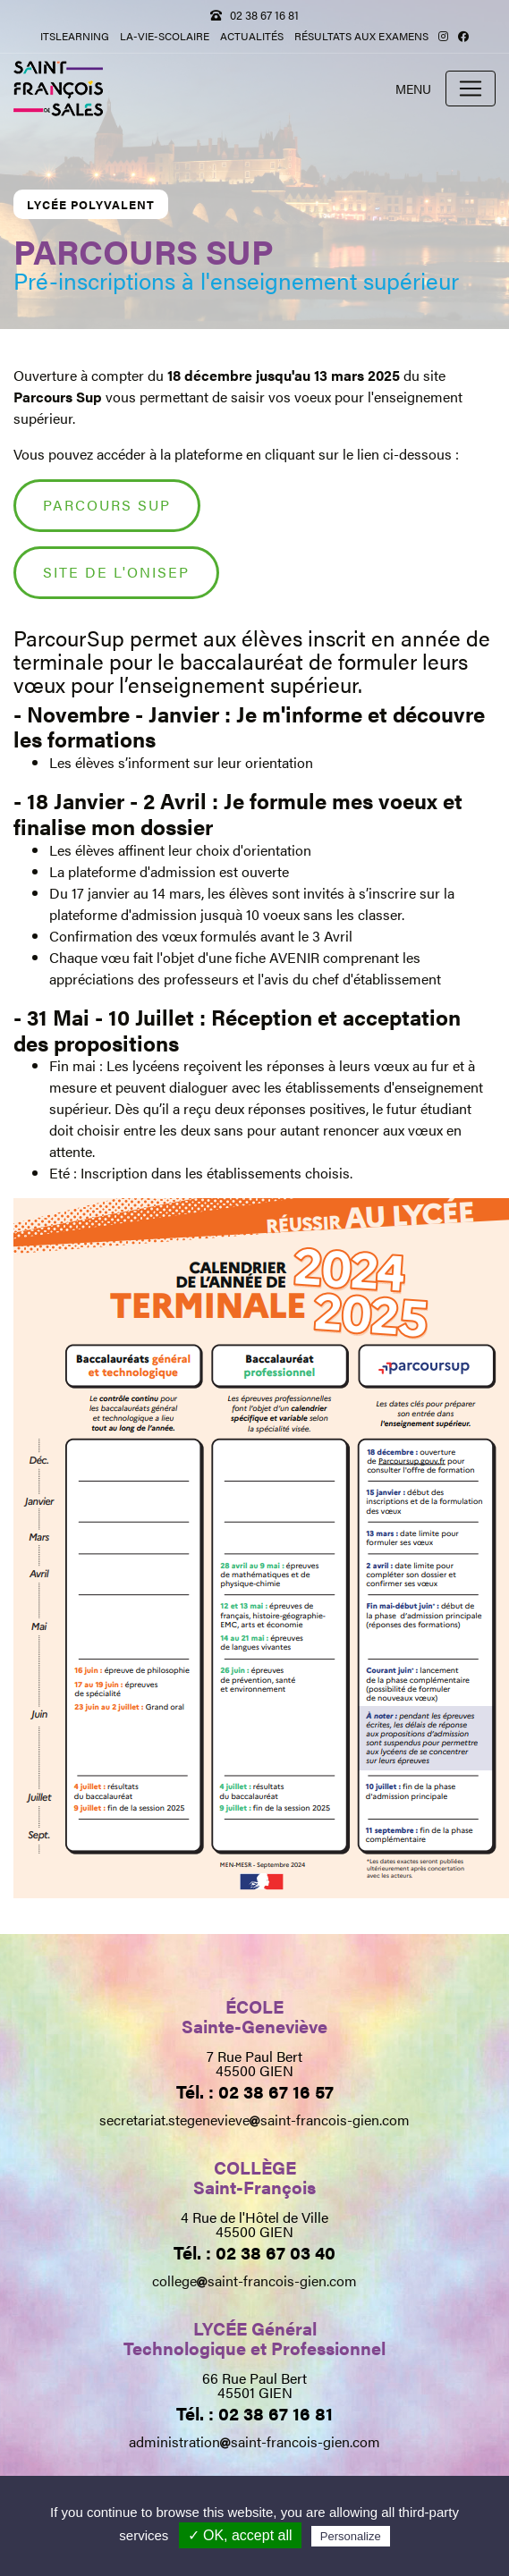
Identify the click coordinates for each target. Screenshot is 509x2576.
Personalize (350, 2536)
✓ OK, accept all (240, 2535)
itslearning (74, 35)
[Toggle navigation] (470, 88)
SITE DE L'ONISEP (116, 572)
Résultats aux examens (361, 35)
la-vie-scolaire (164, 35)
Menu (413, 88)
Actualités (252, 35)
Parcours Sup (107, 504)
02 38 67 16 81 (264, 14)
